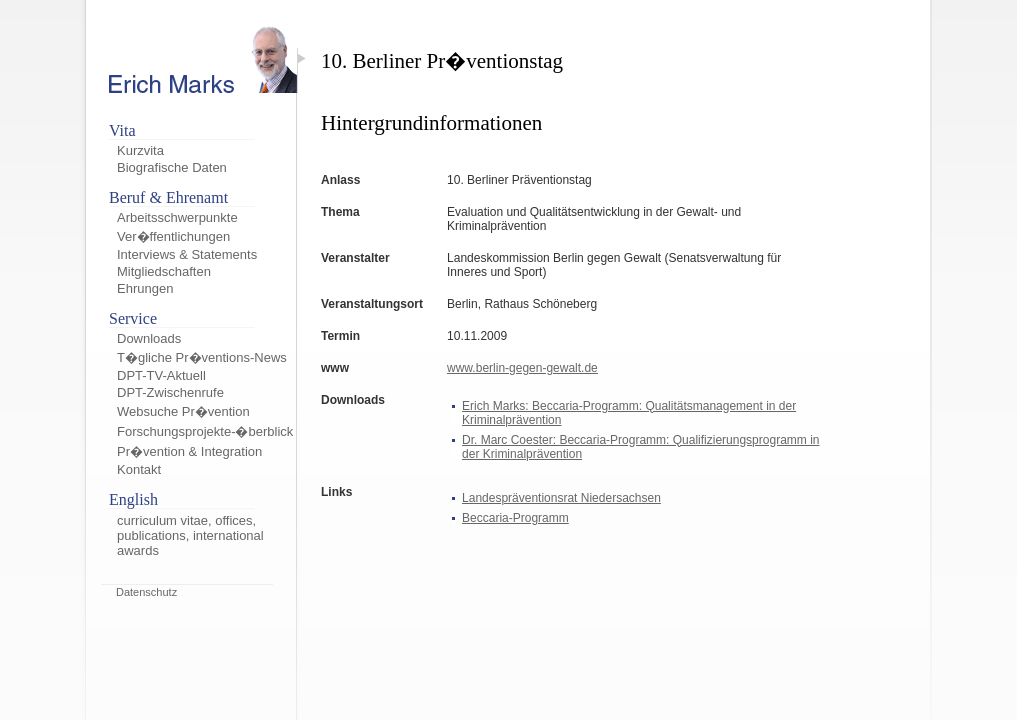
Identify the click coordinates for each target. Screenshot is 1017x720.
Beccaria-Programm (515, 518)
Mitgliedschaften (164, 271)
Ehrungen (145, 288)
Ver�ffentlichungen (173, 236)
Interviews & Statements (187, 254)
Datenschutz (146, 592)
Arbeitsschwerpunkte (177, 217)
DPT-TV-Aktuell (161, 375)
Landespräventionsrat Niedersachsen (561, 498)
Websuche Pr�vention (183, 411)
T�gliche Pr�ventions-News (202, 357)
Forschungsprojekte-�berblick (205, 431)
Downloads (149, 338)
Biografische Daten (172, 167)
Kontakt (139, 469)
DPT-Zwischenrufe (170, 392)
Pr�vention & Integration (189, 451)
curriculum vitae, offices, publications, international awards (190, 535)
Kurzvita (140, 150)
